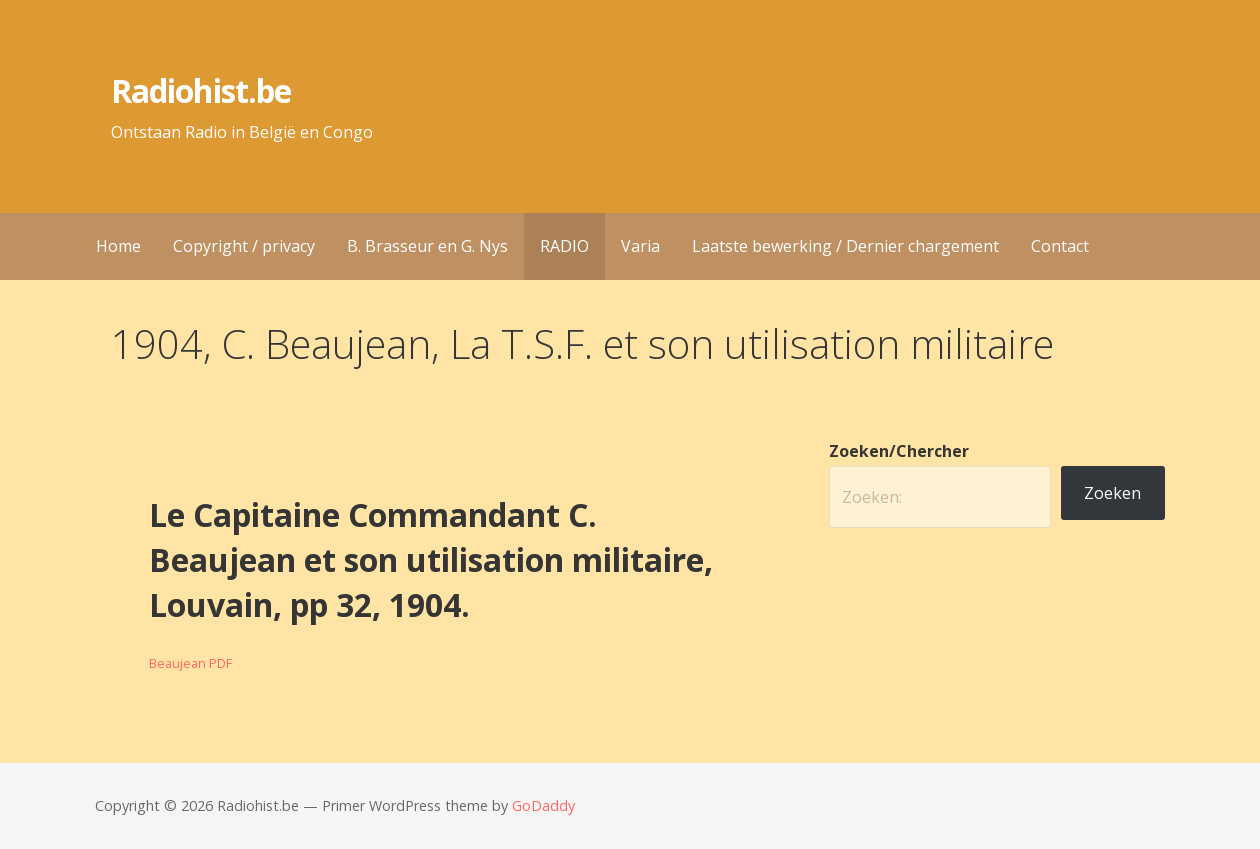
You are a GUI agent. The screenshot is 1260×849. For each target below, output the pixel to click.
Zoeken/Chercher (899, 451)
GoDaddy (543, 805)
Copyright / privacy (244, 246)
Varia (640, 246)
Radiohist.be (200, 90)
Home (118, 246)
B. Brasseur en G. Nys (427, 246)
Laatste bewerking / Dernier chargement (845, 246)
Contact (1060, 246)
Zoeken (1112, 493)
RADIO (564, 246)
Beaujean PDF (190, 663)
